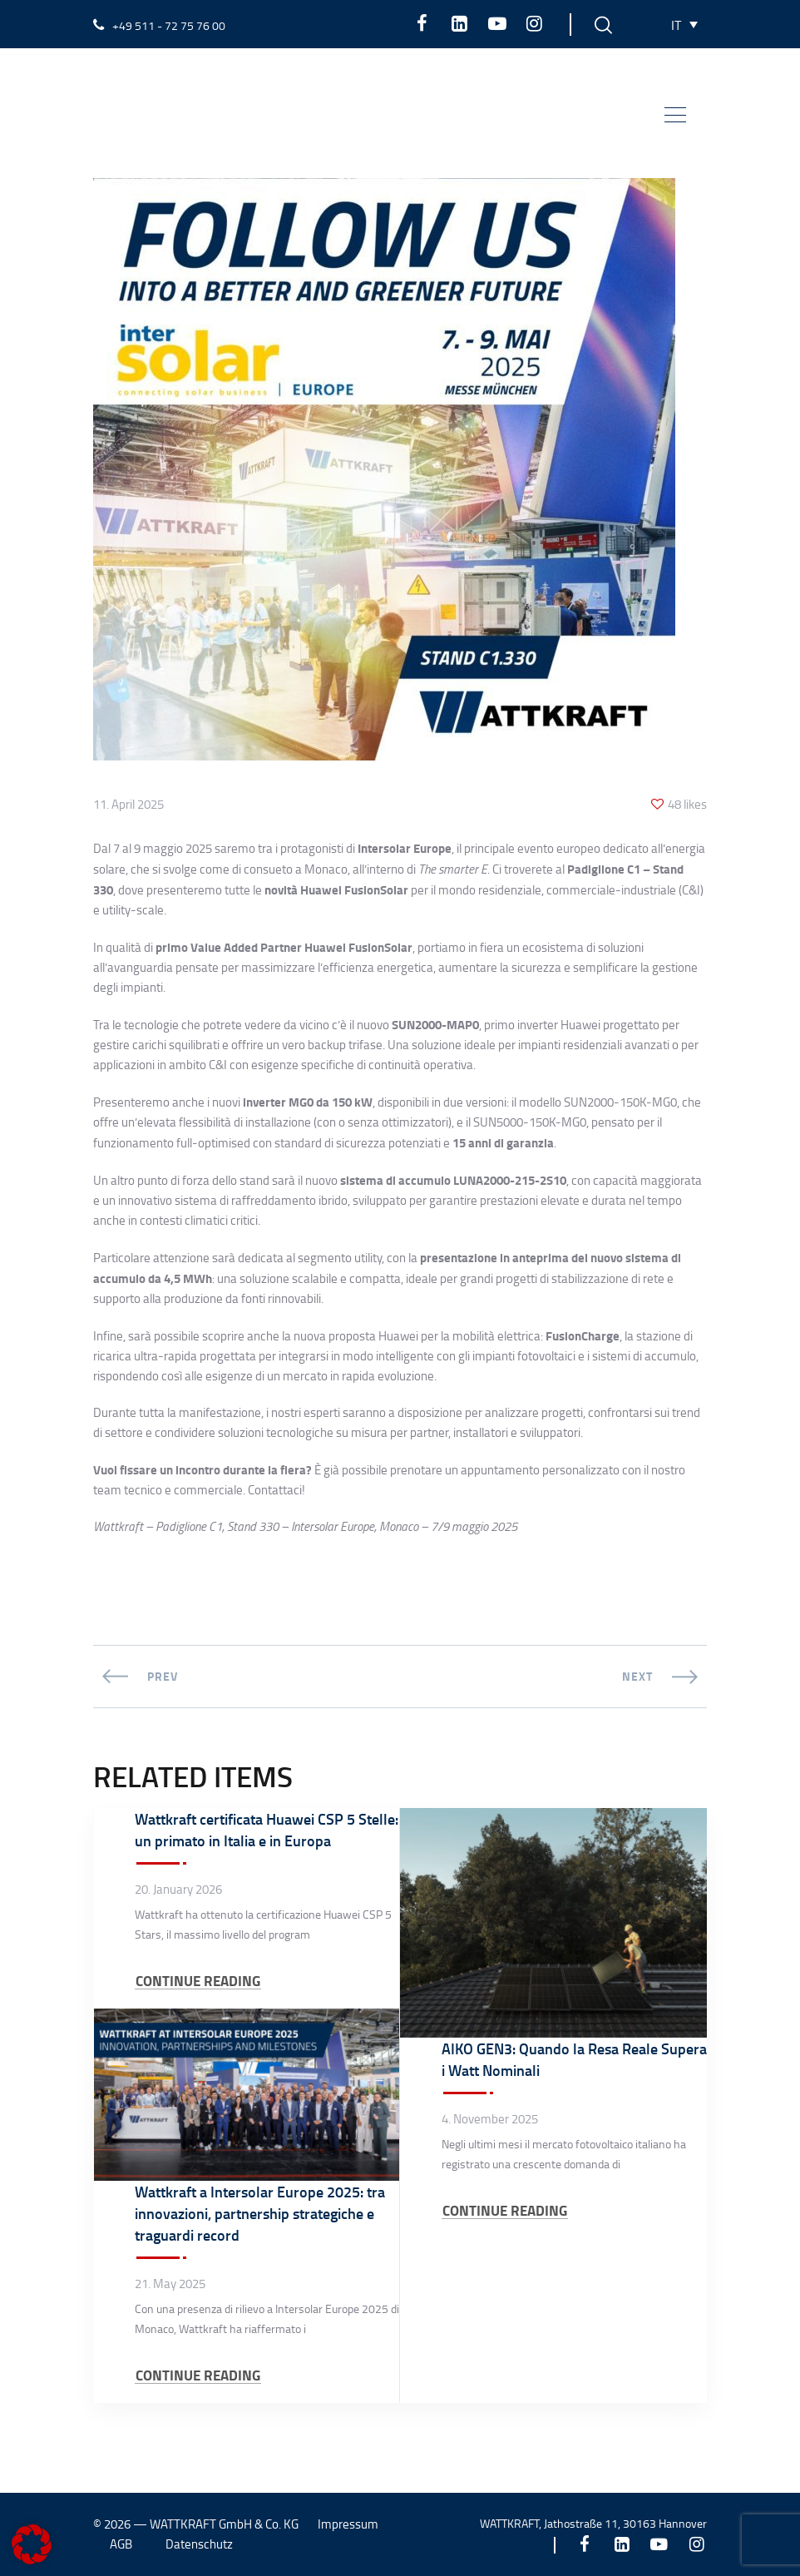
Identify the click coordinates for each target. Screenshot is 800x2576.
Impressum (348, 2524)
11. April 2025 (128, 804)
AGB (121, 2544)
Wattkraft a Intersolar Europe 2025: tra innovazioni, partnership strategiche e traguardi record (260, 2213)
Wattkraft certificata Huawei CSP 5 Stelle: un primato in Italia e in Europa (266, 1829)
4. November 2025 (490, 2119)
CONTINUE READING (198, 1981)
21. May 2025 (170, 2284)
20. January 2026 (178, 1889)
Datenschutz (199, 2544)
